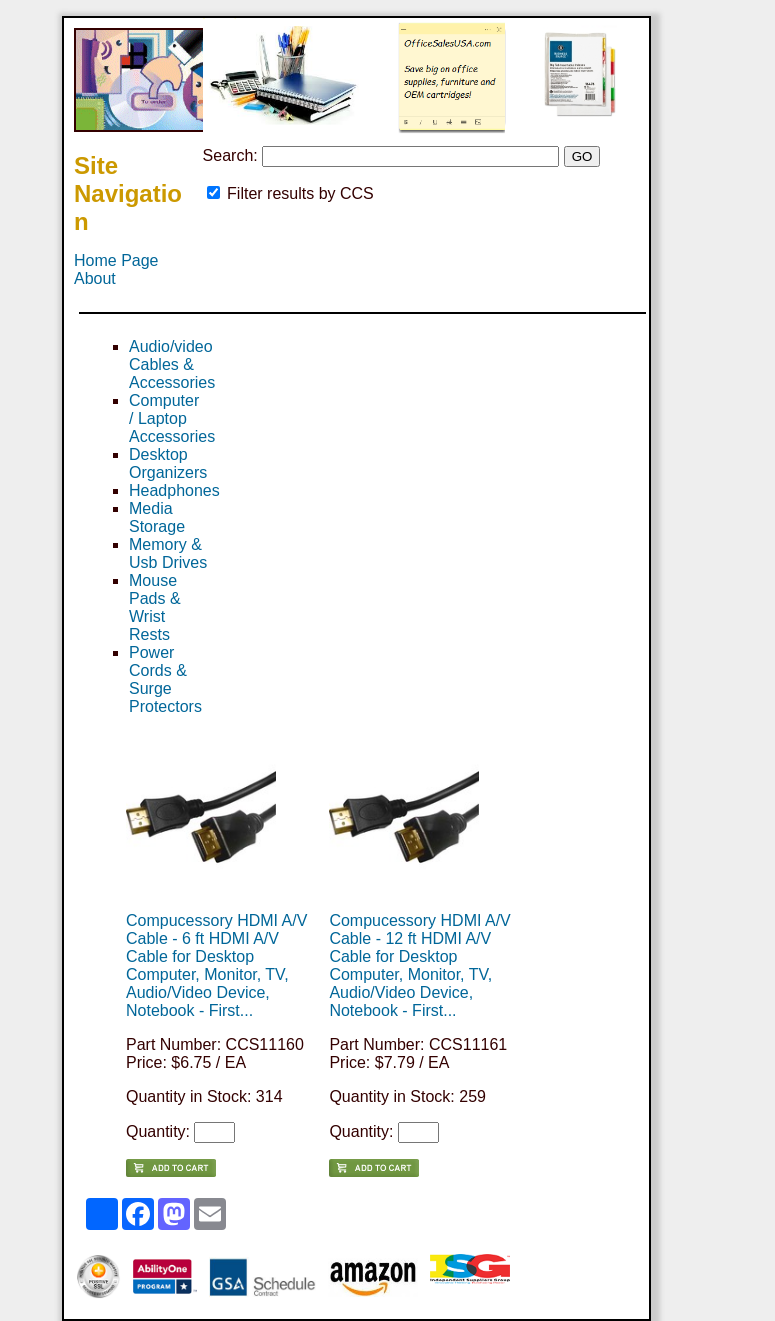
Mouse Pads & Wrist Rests (155, 607)
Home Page (116, 260)
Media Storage (157, 517)
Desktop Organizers (168, 463)
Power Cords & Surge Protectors (165, 679)
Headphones (174, 490)
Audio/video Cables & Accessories (172, 364)
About (95, 278)
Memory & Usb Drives (168, 553)
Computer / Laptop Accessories (172, 418)
